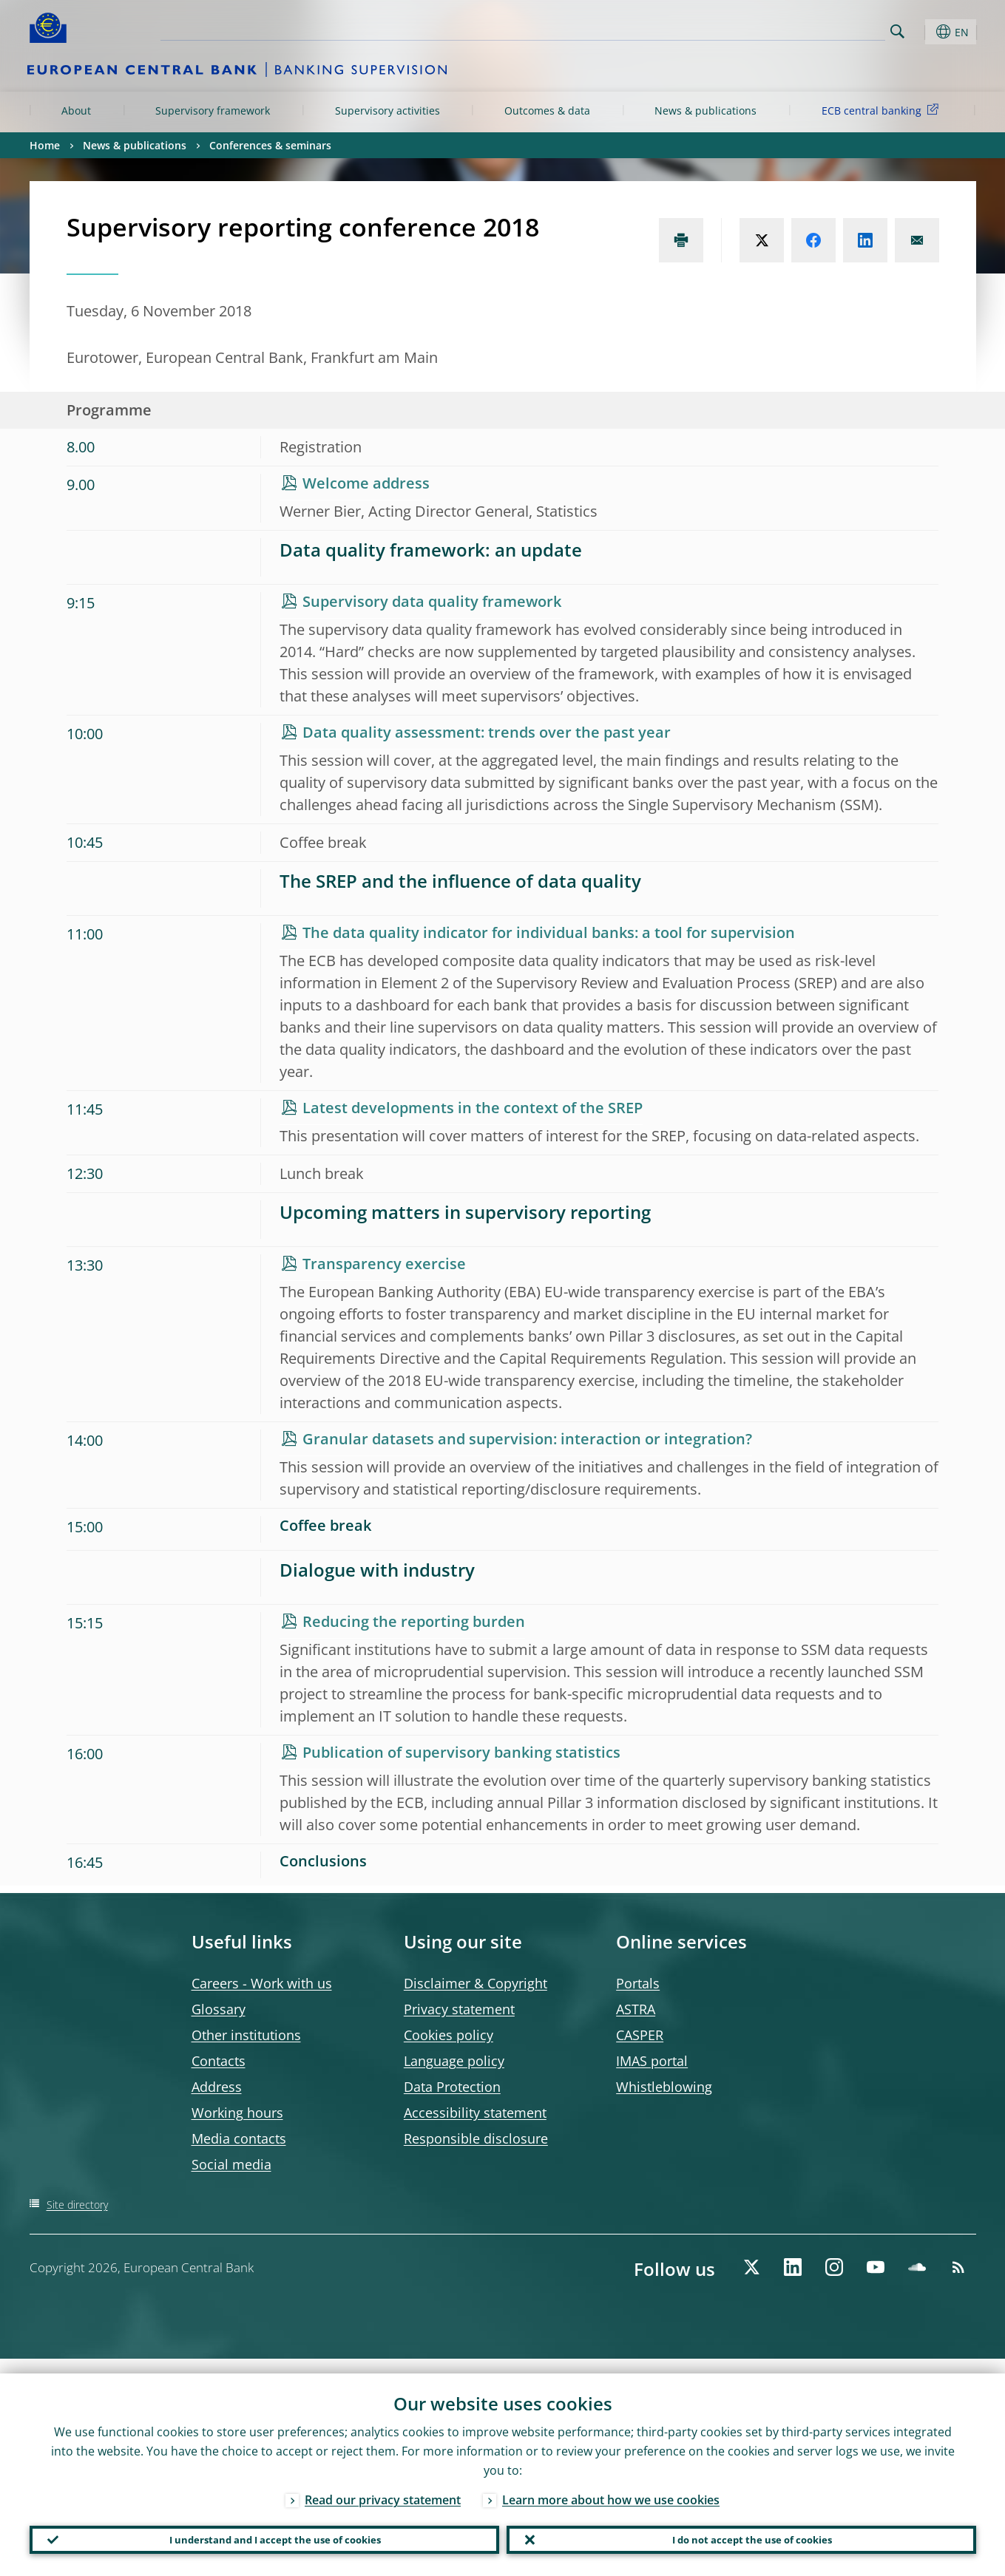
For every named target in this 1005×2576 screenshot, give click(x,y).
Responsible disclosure (476, 2138)
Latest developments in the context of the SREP (472, 1108)
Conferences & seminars (270, 145)
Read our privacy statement (383, 2485)
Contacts (219, 2061)
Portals (638, 1983)
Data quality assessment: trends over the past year (486, 732)
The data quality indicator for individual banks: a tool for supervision (548, 932)
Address (217, 2087)
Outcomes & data (547, 110)
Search (897, 31)
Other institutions (246, 2035)
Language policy (454, 2061)
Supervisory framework (212, 110)
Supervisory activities (387, 110)
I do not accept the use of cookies (741, 2532)
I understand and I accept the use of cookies (264, 2532)
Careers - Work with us (262, 1983)
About (76, 110)
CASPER (639, 2035)
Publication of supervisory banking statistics (461, 1752)
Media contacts (239, 2138)
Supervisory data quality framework (431, 601)
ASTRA (635, 2009)
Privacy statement (459, 2009)
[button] (924, 31)
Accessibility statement (475, 2112)
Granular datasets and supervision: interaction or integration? (527, 1439)
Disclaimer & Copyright (475, 1983)
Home (45, 145)
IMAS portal (652, 2061)
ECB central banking (883, 110)
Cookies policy (448, 2035)
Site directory (77, 2205)
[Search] (811, 29)
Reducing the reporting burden (413, 1621)
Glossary (219, 2009)
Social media (231, 2164)
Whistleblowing (664, 2087)
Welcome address (366, 483)
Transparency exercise (384, 1264)
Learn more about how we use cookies (611, 2485)
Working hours (237, 2112)
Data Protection (452, 2087)
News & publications (705, 110)
